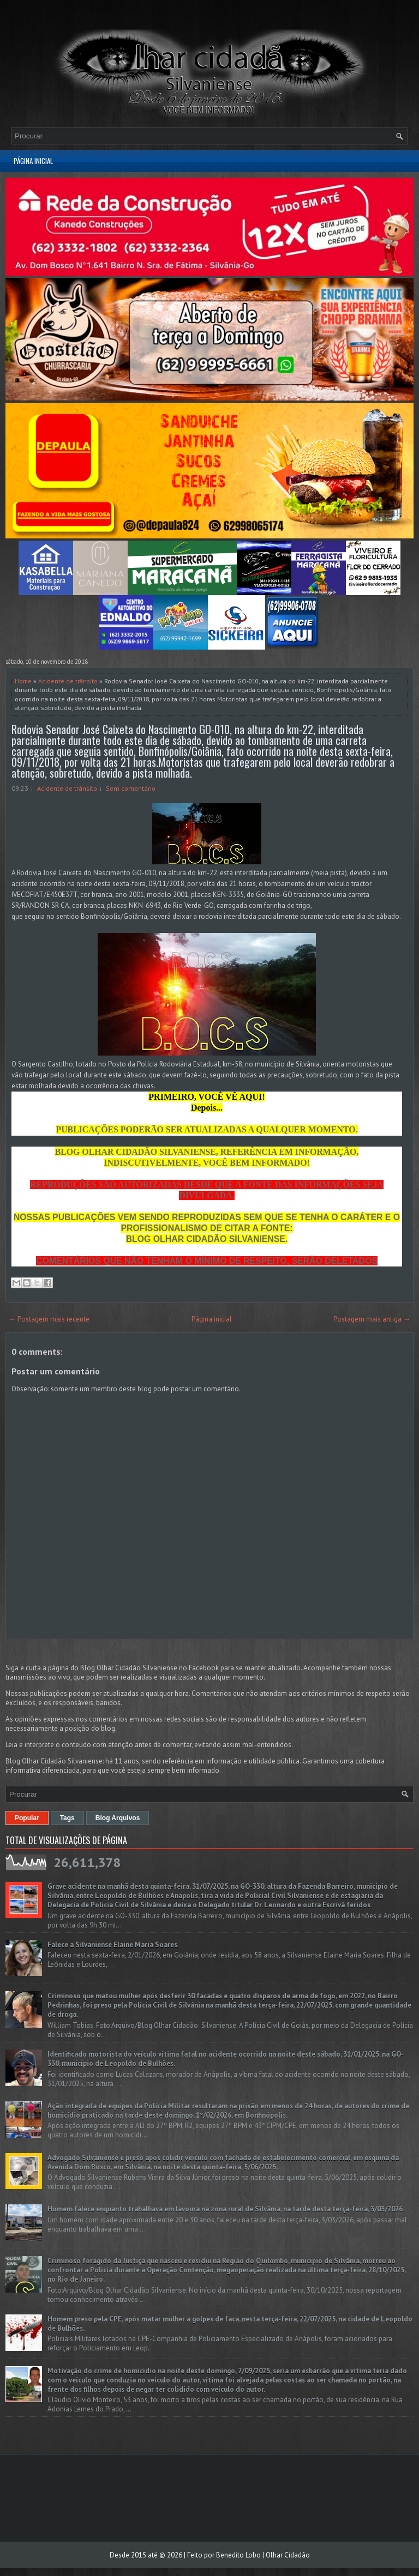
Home (23, 681)
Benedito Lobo (238, 2555)
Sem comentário (130, 788)
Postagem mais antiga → (371, 1319)
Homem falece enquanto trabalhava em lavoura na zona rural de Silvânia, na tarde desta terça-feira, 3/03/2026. (225, 2209)
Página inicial (33, 160)
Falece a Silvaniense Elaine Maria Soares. (113, 1944)
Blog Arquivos (117, 1818)
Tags (67, 1818)
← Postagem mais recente (49, 1319)
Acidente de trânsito (68, 681)
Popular (27, 1818)
